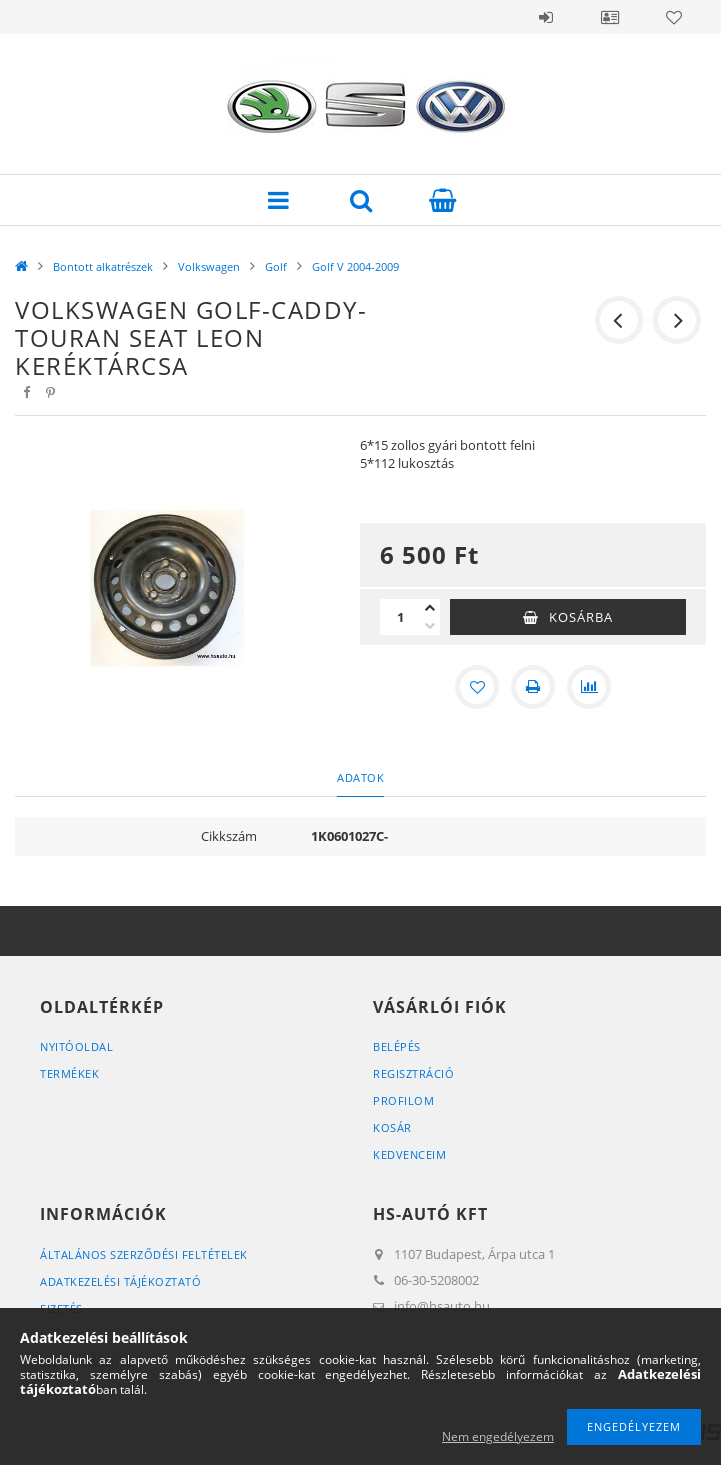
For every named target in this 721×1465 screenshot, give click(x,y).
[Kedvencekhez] (477, 687)
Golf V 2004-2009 (355, 266)
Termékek (69, 1073)
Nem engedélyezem (498, 1436)
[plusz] (430, 608)
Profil (610, 17)
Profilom (403, 1100)
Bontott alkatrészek (103, 266)
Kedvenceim (409, 1154)
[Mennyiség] (400, 617)
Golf (276, 266)
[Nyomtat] (533, 687)
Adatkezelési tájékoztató (120, 1281)
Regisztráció (413, 1073)
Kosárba (581, 617)
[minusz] (430, 626)
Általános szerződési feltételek (144, 1254)
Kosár (392, 1127)
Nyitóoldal (76, 1046)
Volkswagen (209, 266)
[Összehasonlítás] (589, 687)
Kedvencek (674, 17)
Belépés (546, 17)
